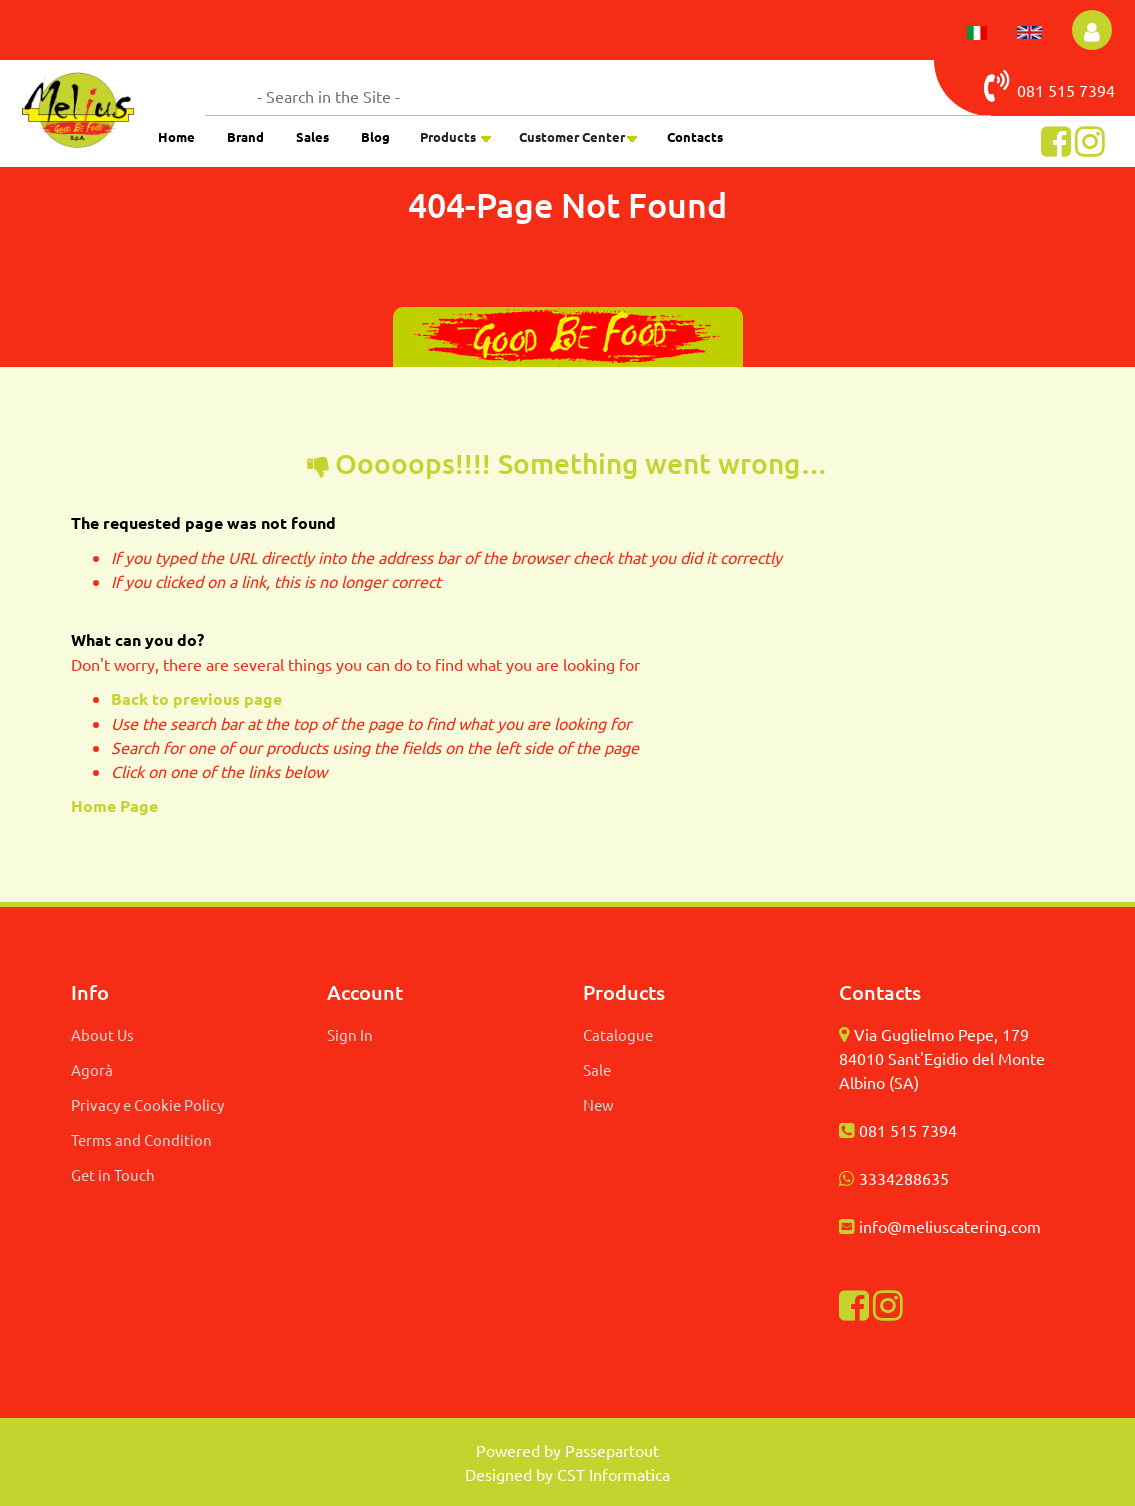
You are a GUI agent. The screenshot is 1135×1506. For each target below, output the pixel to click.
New (598, 1104)
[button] (1092, 30)
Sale (597, 1069)
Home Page (116, 805)
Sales (312, 136)
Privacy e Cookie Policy (147, 1104)
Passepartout (612, 1450)
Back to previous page (196, 698)
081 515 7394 (908, 1130)
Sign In (350, 1034)
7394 (1097, 90)
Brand (245, 136)
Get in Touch (113, 1174)
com (1026, 1226)
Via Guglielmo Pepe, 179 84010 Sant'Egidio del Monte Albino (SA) (942, 1058)
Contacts (695, 136)
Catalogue (618, 1034)
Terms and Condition (141, 1139)
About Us (102, 1034)
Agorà (92, 1069)
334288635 (908, 1178)
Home (176, 136)
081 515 (1031, 86)
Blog (375, 136)
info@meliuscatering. (935, 1226)
